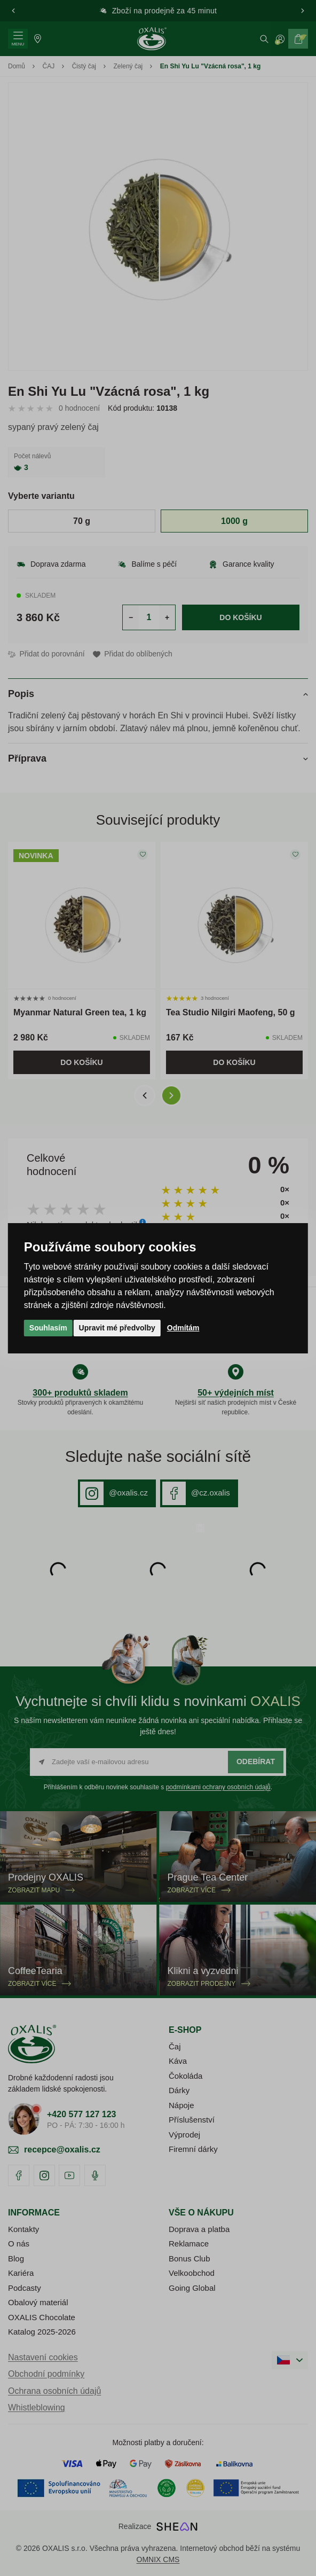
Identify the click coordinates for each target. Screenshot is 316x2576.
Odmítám (183, 1328)
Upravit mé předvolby (117, 1328)
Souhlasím (48, 1328)
